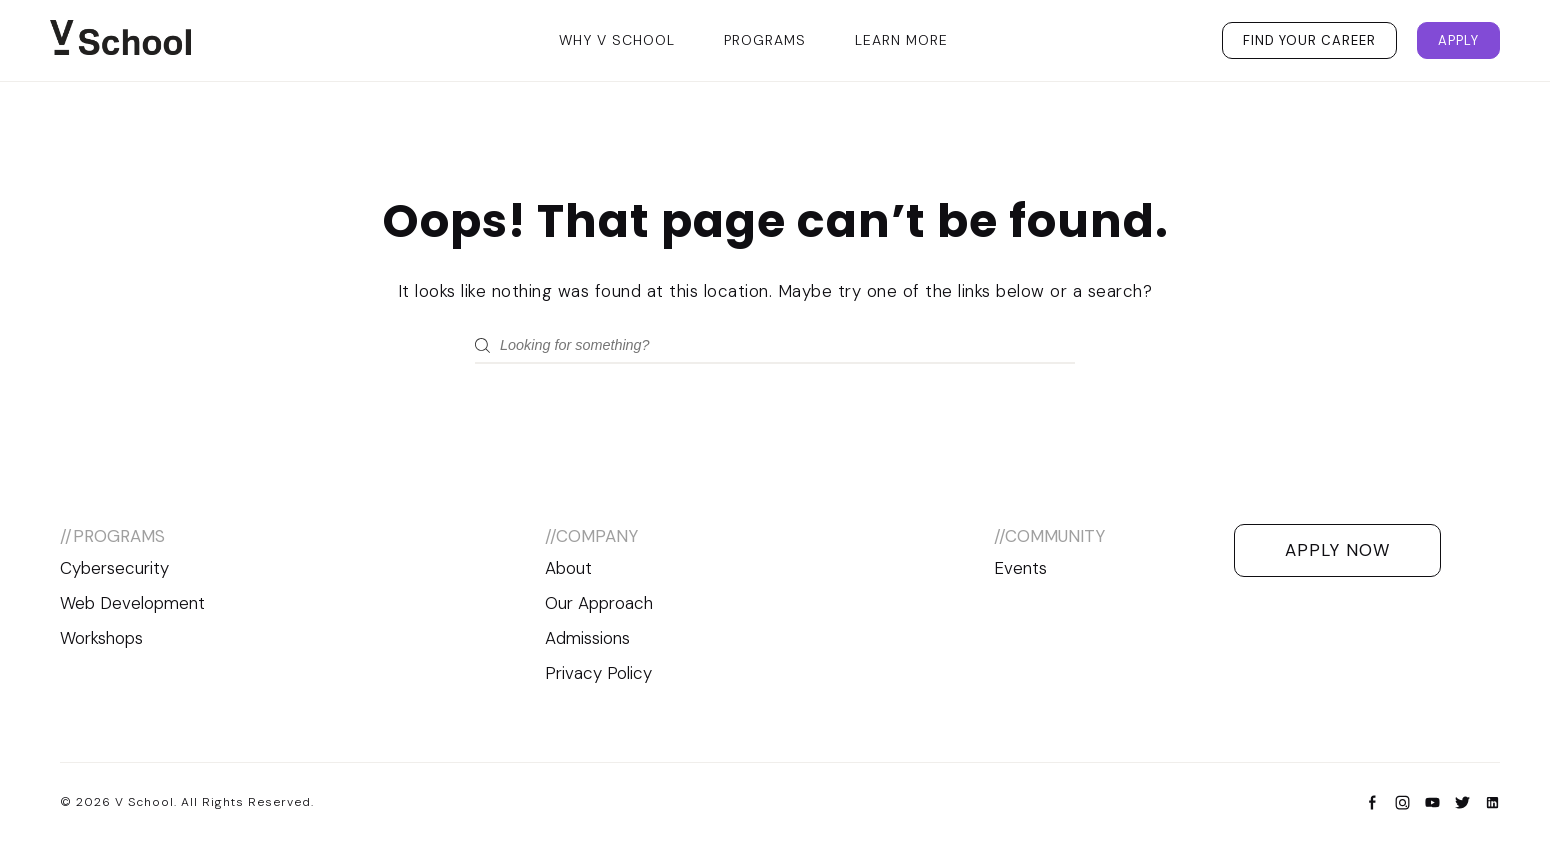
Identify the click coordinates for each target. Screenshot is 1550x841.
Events (1020, 568)
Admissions (587, 638)
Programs (765, 40)
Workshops (101, 638)
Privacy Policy (598, 673)
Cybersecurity (114, 568)
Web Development (132, 603)
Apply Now (1337, 550)
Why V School (617, 40)
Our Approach (599, 603)
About (568, 568)
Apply (1458, 40)
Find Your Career (1309, 40)
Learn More (901, 40)
